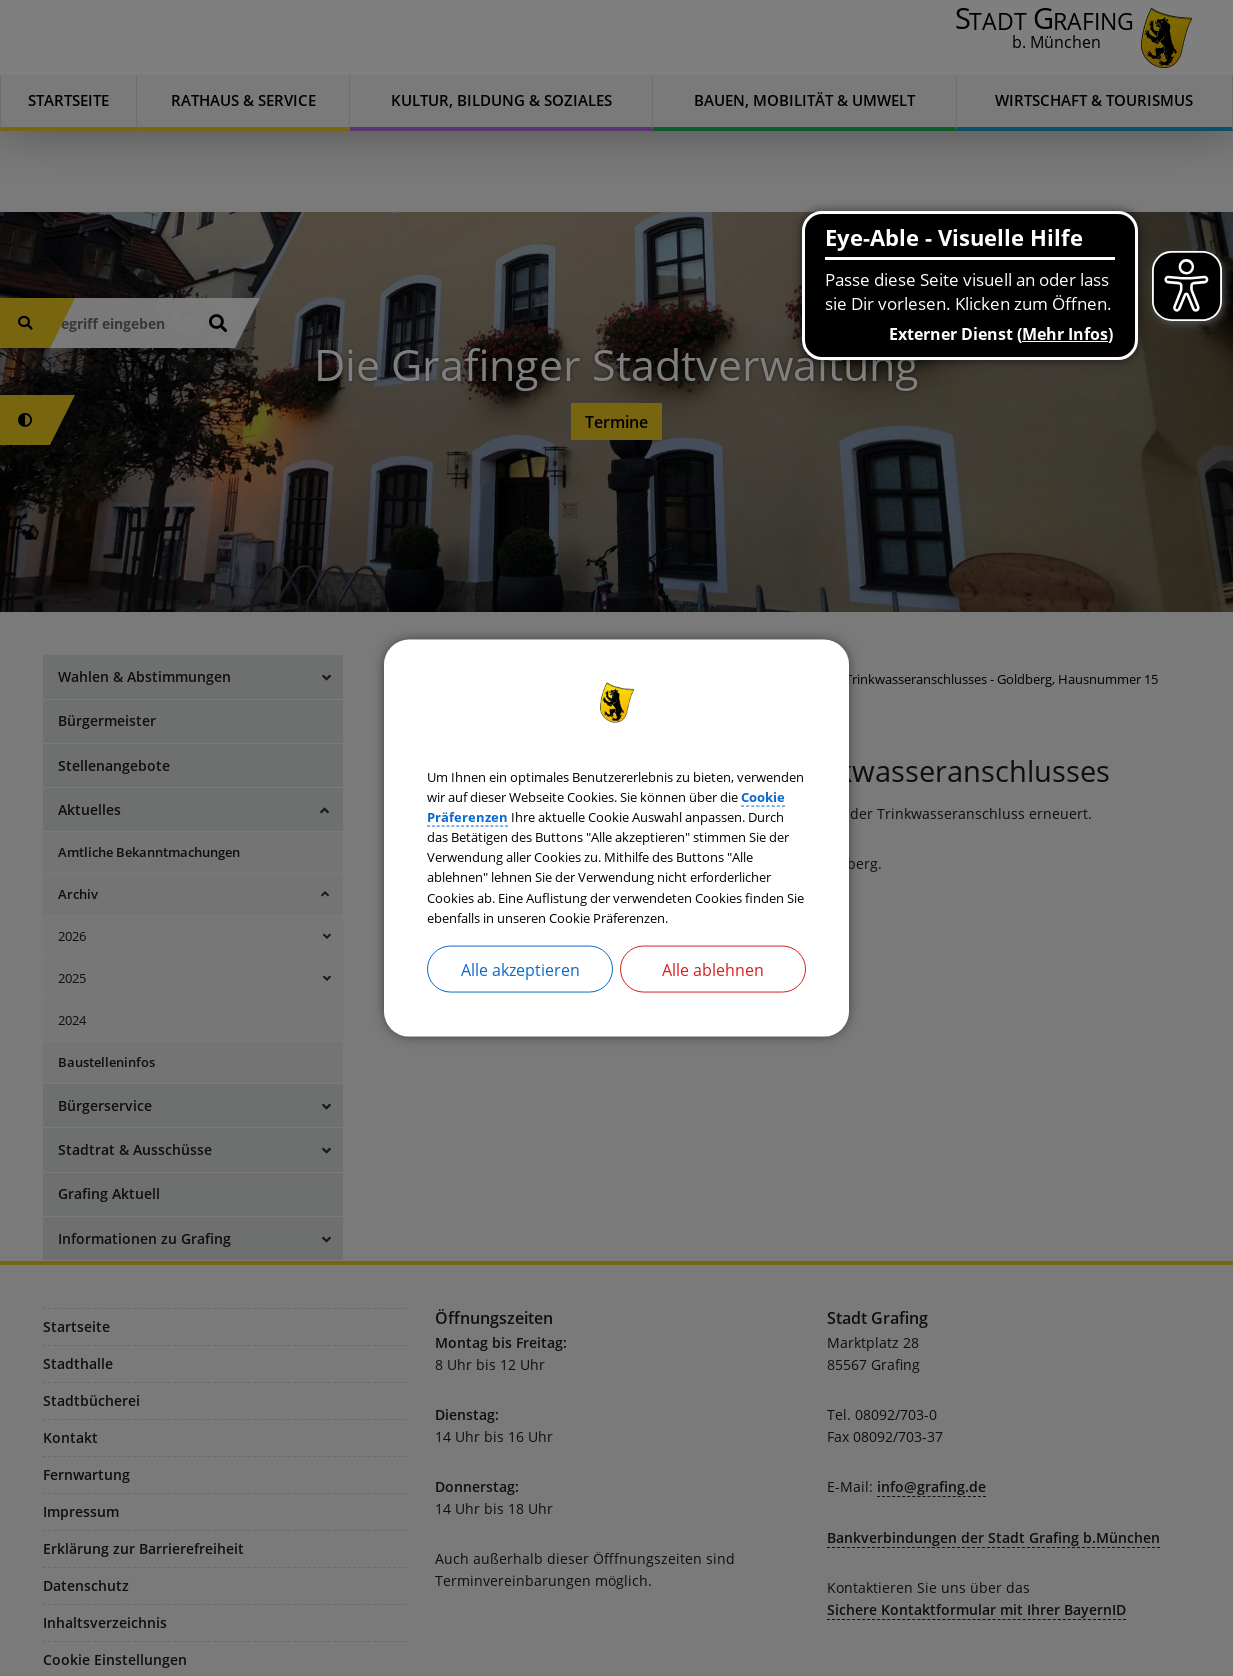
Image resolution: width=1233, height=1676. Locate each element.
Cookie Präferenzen (725, 787)
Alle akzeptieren (520, 1009)
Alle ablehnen (713, 1009)
